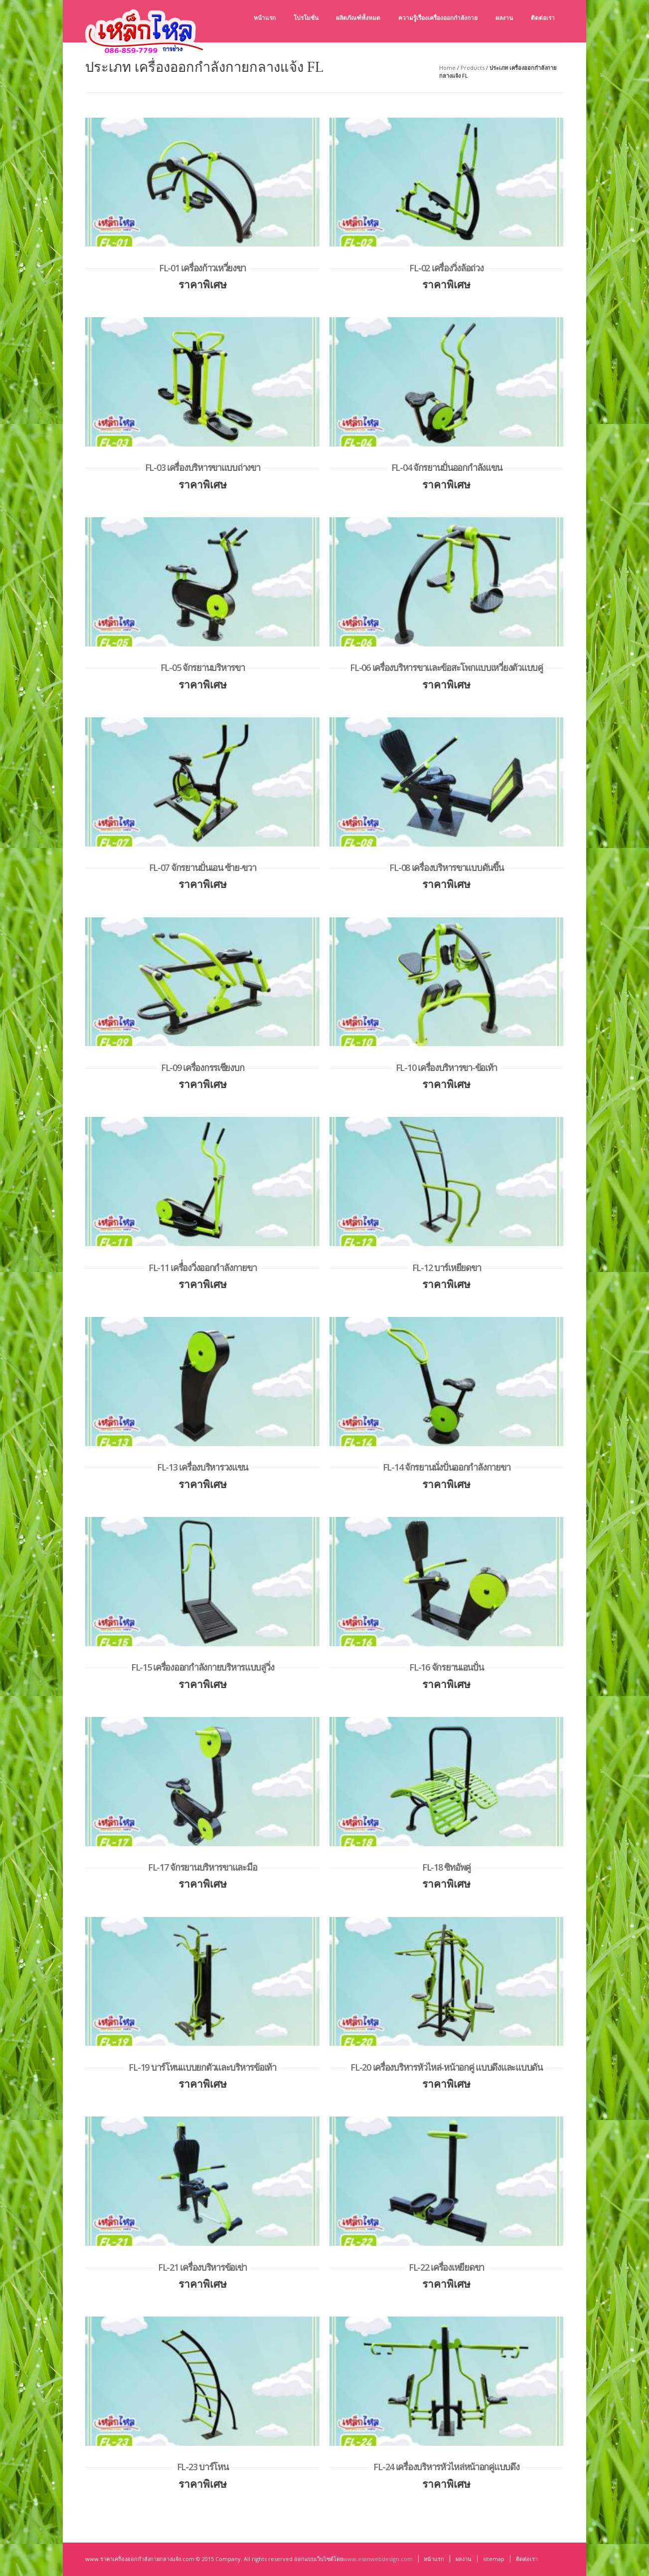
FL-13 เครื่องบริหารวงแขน (202, 1467)
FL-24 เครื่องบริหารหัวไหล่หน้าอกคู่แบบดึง (446, 2467)
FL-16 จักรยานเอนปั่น (446, 1667)
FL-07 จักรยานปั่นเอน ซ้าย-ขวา (202, 867)
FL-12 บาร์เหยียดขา (446, 1268)
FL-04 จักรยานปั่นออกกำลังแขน (446, 467)
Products (473, 67)
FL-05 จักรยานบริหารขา (203, 667)
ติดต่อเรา (527, 2559)
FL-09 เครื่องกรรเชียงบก (202, 1067)
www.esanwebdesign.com (378, 2559)
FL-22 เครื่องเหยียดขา (446, 2267)
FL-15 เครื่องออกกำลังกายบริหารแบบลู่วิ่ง (202, 1667)
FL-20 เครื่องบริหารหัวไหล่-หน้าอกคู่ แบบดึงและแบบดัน (446, 2067)
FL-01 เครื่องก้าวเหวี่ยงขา (202, 268)
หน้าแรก (434, 2559)
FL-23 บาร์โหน (202, 2467)
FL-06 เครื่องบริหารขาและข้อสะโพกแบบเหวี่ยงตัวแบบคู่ (446, 667)
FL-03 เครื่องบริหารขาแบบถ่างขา (202, 467)
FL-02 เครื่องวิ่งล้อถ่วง (446, 268)
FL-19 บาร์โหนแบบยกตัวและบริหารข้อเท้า (202, 2067)
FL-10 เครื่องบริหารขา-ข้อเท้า (446, 1067)
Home (447, 67)
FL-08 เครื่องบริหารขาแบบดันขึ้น (446, 867)
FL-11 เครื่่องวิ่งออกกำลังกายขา (202, 1268)
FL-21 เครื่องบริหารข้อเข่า (202, 2267)
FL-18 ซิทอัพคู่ (446, 1867)
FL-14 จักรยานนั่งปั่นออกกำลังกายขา (446, 1467)
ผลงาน (464, 2559)
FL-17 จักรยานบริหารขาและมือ (202, 1867)
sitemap (493, 2559)
